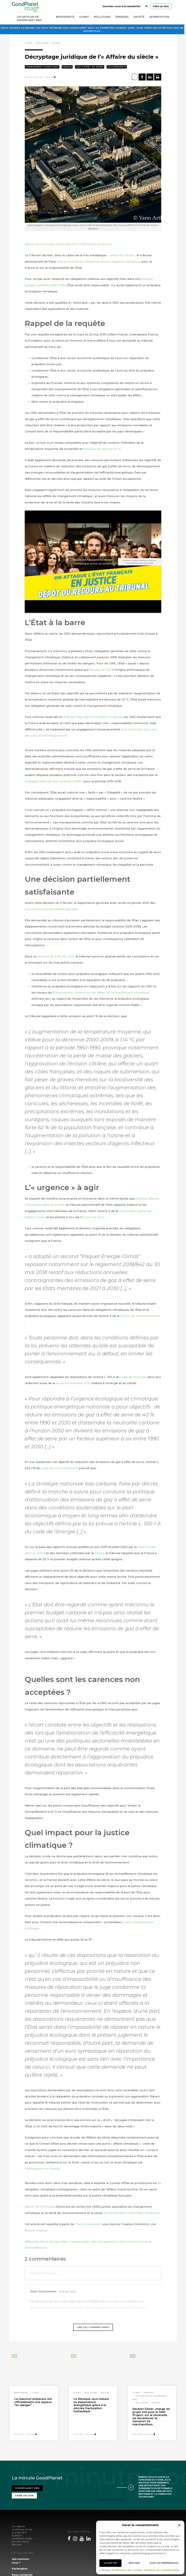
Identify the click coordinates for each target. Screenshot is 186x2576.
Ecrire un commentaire (43, 2273)
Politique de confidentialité (161, 2570)
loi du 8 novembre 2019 (73, 1383)
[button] (179, 2525)
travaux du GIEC (100, 669)
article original (36, 2230)
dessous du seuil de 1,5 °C (102, 449)
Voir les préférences (164, 2563)
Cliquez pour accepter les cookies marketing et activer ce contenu (93, 561)
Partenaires (20, 2568)
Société (138, 16)
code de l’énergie (133, 1377)
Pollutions (102, 16)
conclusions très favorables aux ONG (51, 909)
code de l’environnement (59, 1468)
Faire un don (161, 6)
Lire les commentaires (93, 2327)
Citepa (99, 1553)
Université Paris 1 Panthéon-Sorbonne (83, 244)
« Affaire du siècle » (121, 255)
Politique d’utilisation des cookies (121, 2570)
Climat (84, 16)
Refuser (134, 2563)
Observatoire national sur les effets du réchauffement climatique (101, 992)
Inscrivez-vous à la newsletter (122, 6)
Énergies (122, 16)
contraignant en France (42, 2168)
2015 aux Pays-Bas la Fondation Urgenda (93, 717)
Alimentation (159, 16)
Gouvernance (116, 67)
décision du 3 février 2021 (55, 956)
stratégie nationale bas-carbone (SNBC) (54, 781)
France (67, 67)
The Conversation (88, 2224)
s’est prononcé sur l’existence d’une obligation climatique (99, 261)
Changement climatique (42, 67)
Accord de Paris (92, 1217)
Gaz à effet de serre (90, 67)
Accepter (110, 2563)
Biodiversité (65, 16)
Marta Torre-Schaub (39, 244)
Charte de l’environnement (140, 1316)
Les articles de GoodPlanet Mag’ (29, 18)
